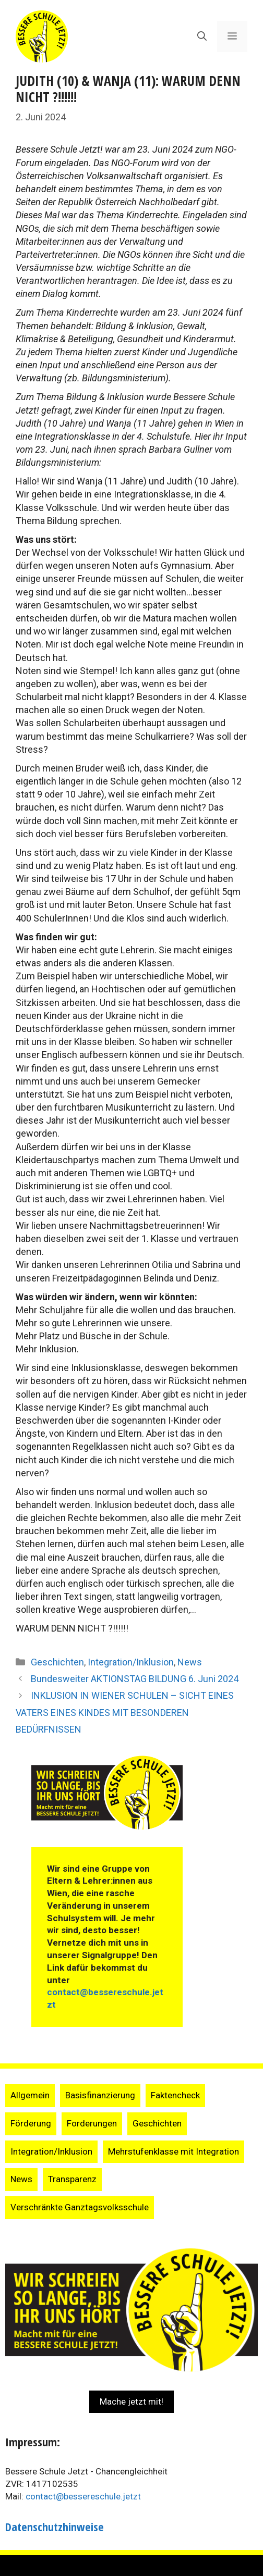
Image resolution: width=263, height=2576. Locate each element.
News (189, 1662)
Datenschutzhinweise (54, 2526)
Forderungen (92, 2123)
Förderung (30, 2123)
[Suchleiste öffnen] (202, 36)
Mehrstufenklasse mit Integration (173, 2151)
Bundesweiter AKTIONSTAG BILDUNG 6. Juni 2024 (134, 1678)
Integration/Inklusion (131, 1662)
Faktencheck (175, 2095)
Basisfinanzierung (100, 2095)
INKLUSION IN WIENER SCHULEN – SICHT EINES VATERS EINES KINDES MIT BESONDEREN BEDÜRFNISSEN (125, 1712)
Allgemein (30, 2095)
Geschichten (57, 1662)
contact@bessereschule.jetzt (83, 2496)
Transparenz (72, 2179)
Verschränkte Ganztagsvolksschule (79, 2207)
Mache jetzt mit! (131, 2401)
